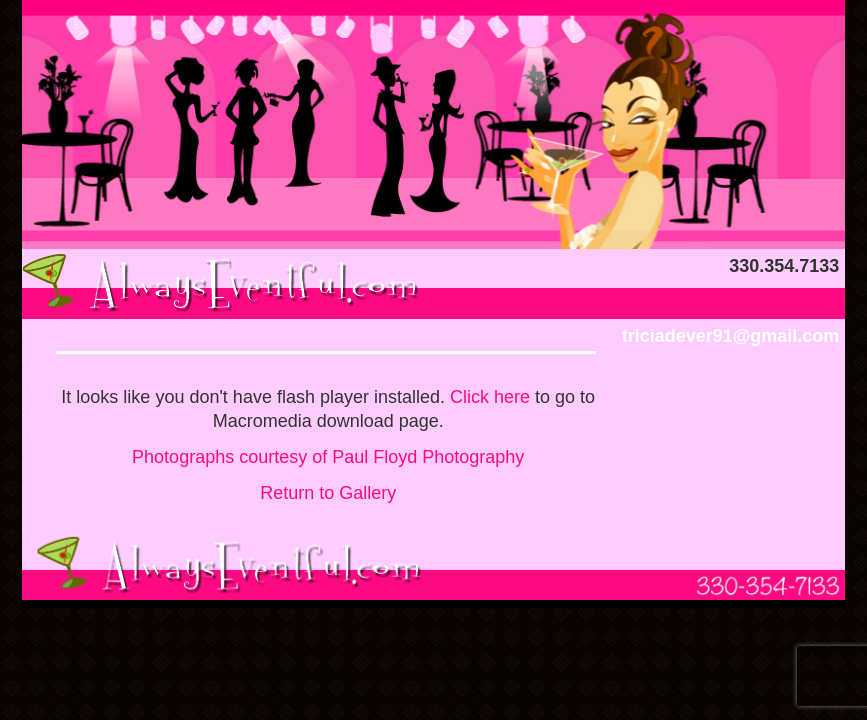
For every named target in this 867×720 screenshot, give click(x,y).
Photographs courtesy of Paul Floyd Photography (328, 457)
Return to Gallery (328, 493)
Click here (490, 397)
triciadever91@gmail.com (731, 336)
